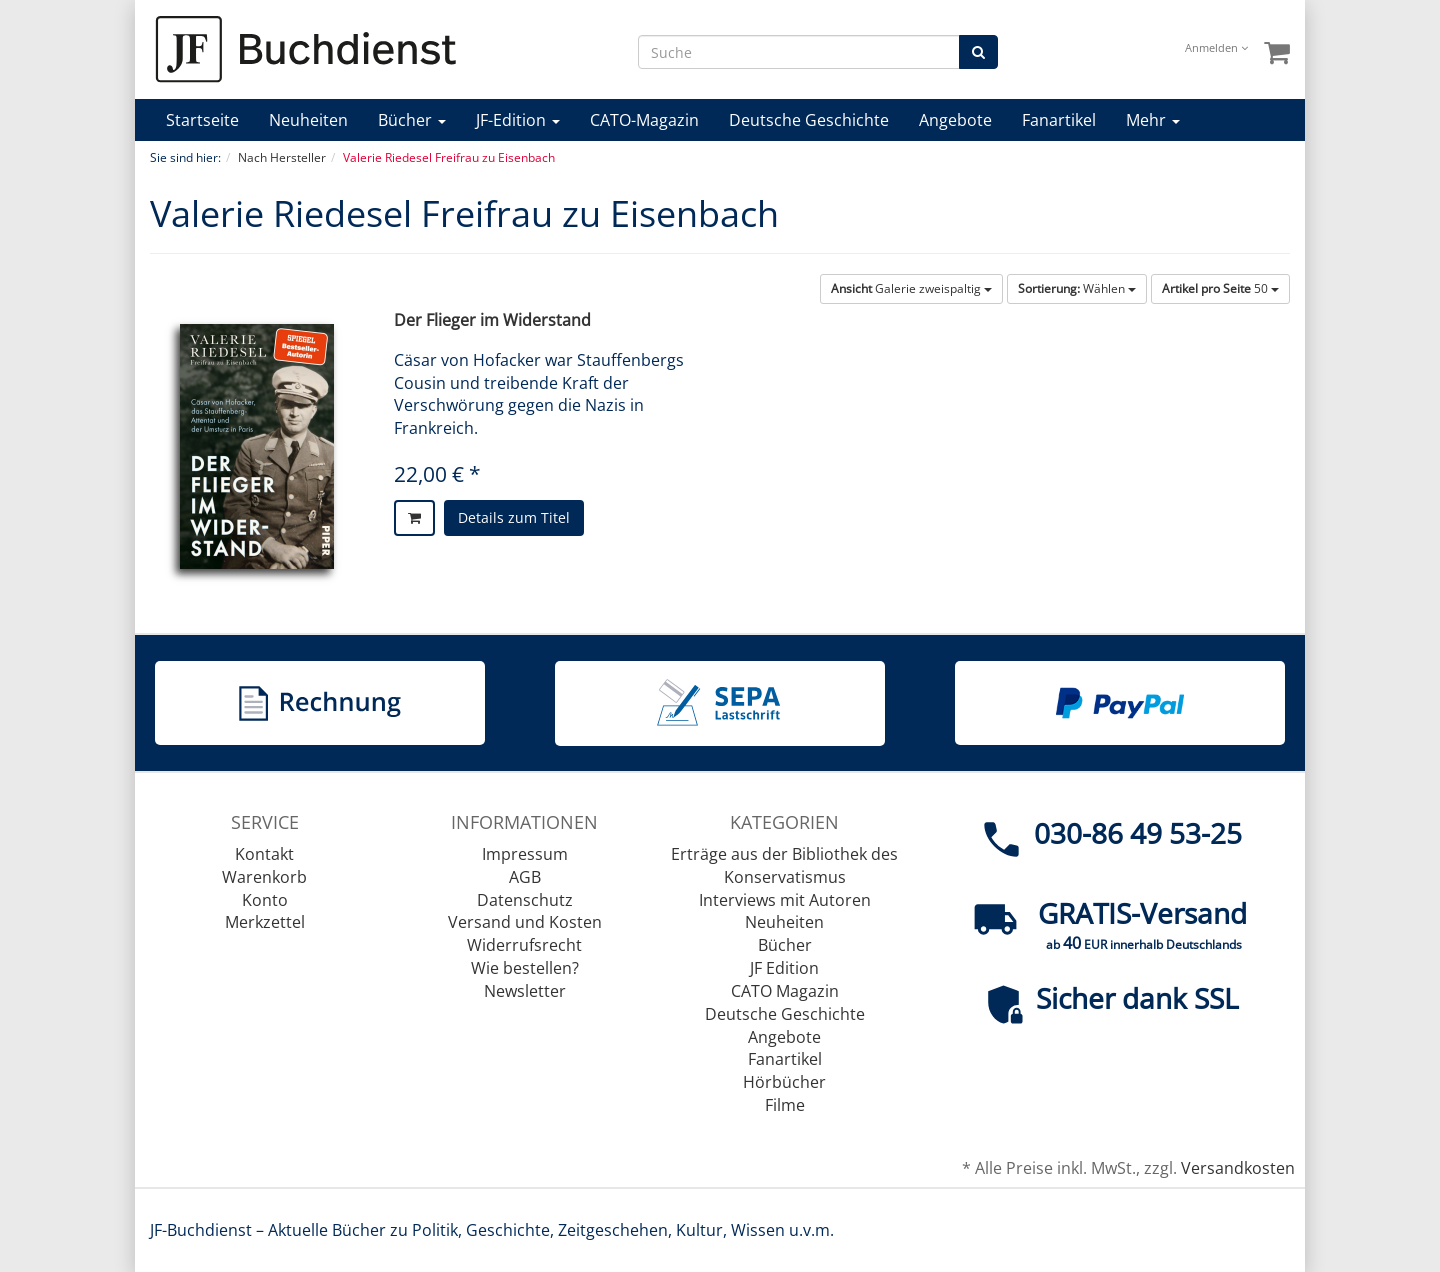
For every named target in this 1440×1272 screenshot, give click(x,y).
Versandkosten (1238, 1168)
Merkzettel (265, 922)
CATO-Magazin (644, 120)
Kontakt (264, 854)
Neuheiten (308, 120)
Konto (265, 900)
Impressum (525, 854)
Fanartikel (1059, 120)
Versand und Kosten (525, 922)
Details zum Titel (514, 517)
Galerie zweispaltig (911, 288)
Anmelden (1216, 47)
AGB (525, 877)
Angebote (955, 120)
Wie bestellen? (525, 968)
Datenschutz (525, 900)
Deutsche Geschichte (809, 120)
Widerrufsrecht (524, 945)
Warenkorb (264, 877)
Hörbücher (784, 1082)
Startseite (202, 120)
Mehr (1153, 120)
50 (1220, 288)
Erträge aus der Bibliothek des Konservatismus (784, 865)
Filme (785, 1105)
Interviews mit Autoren (785, 900)
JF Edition (784, 968)
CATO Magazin (785, 991)
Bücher (412, 120)
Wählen (1077, 288)
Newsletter (525, 991)
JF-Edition (518, 120)
